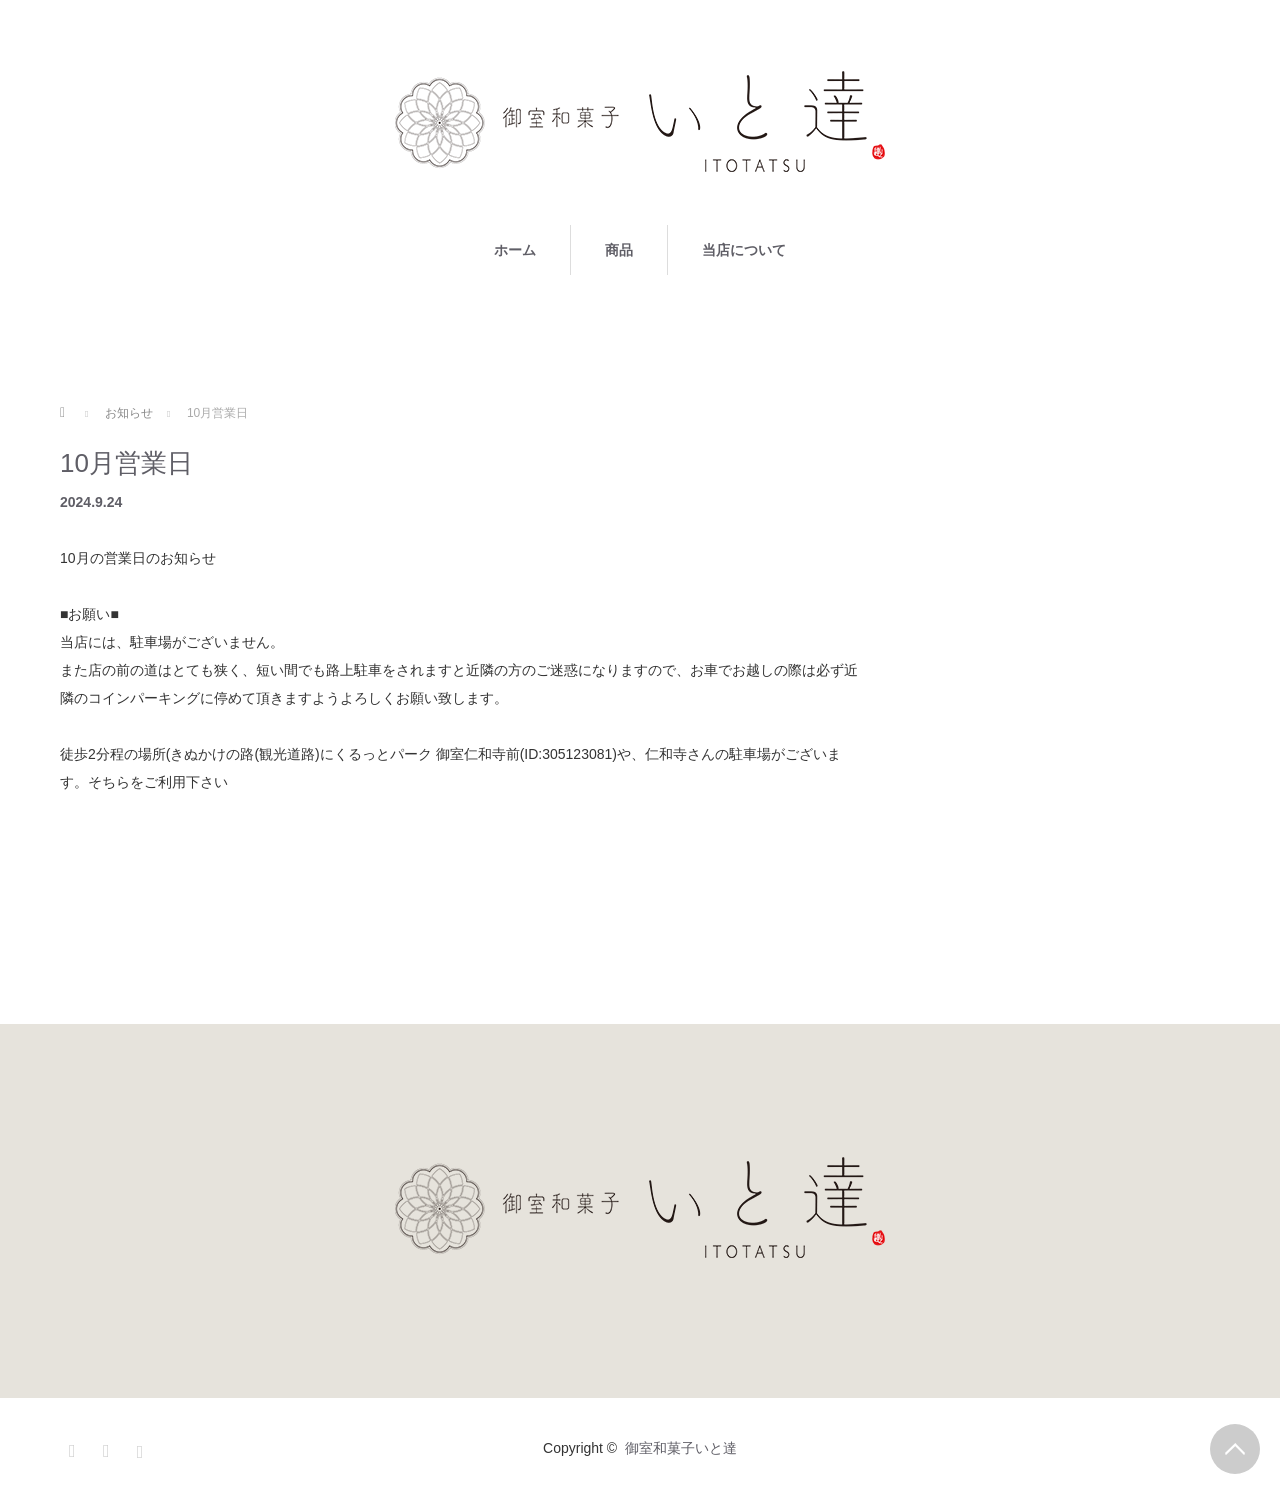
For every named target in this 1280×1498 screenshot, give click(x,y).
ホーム (515, 250)
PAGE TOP (1235, 1449)
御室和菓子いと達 (681, 1448)
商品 (619, 250)
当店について (744, 250)
